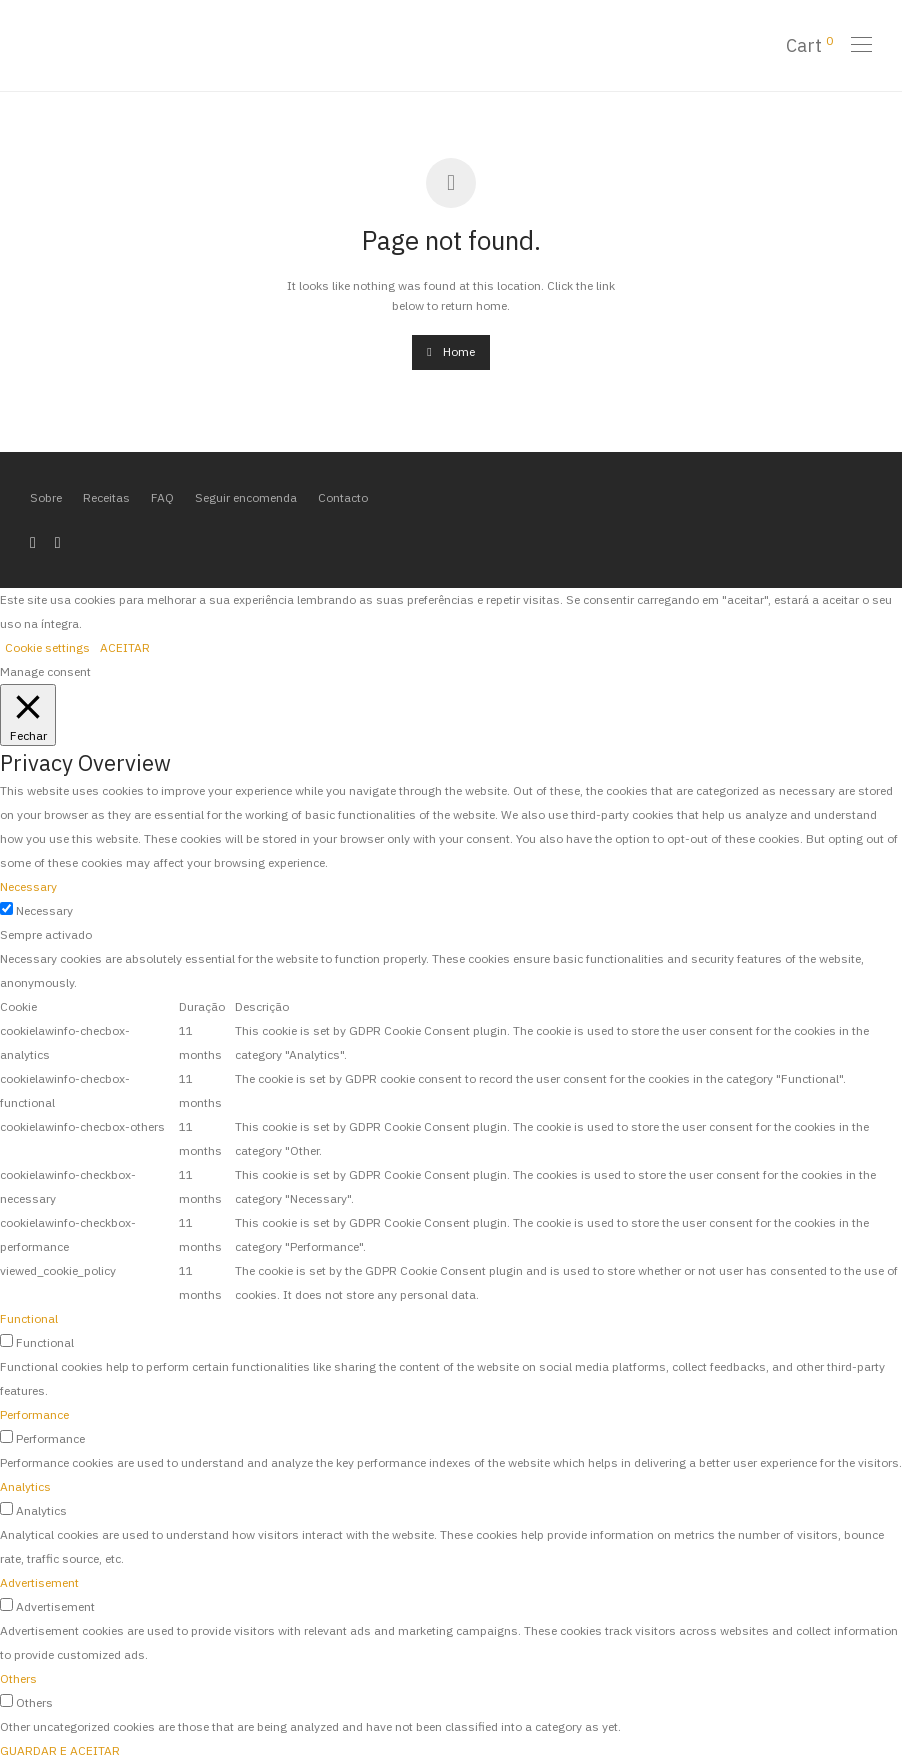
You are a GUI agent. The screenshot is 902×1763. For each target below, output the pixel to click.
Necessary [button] (28, 886)
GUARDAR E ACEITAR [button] (60, 1750)
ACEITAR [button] (125, 647)
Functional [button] (29, 1318)
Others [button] (18, 1678)
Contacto (343, 497)
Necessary (44, 910)
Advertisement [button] (39, 1582)
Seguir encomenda (246, 497)
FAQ (162, 497)
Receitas (106, 497)
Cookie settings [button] (47, 647)
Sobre (46, 497)
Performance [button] (34, 1414)
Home (450, 351)
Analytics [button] (25, 1486)
